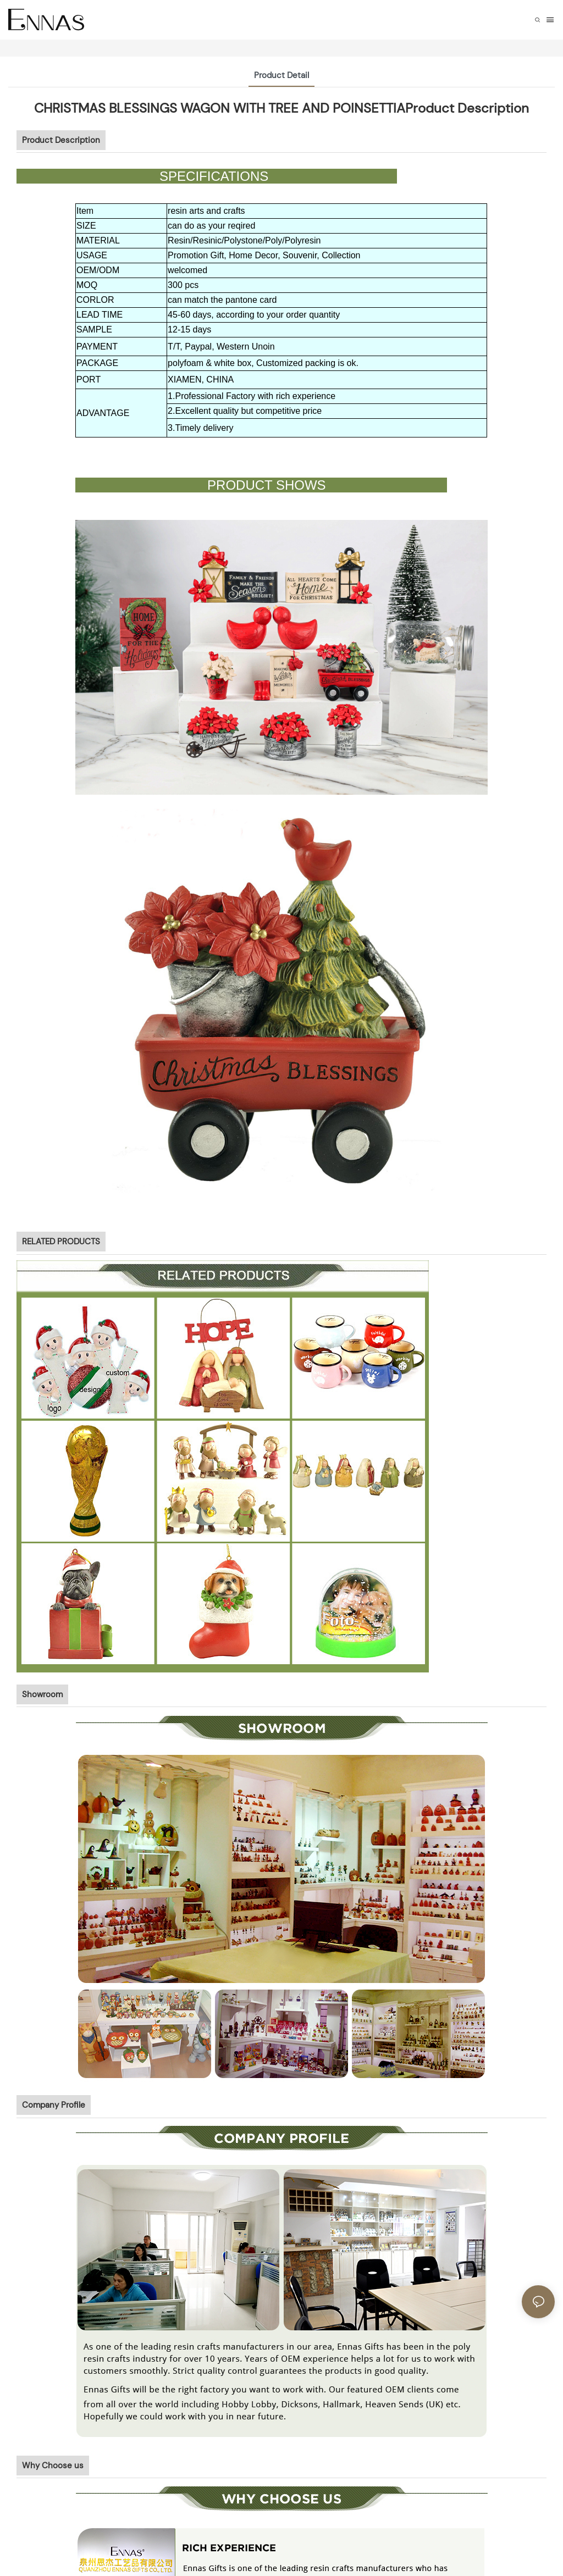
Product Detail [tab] (281, 75)
